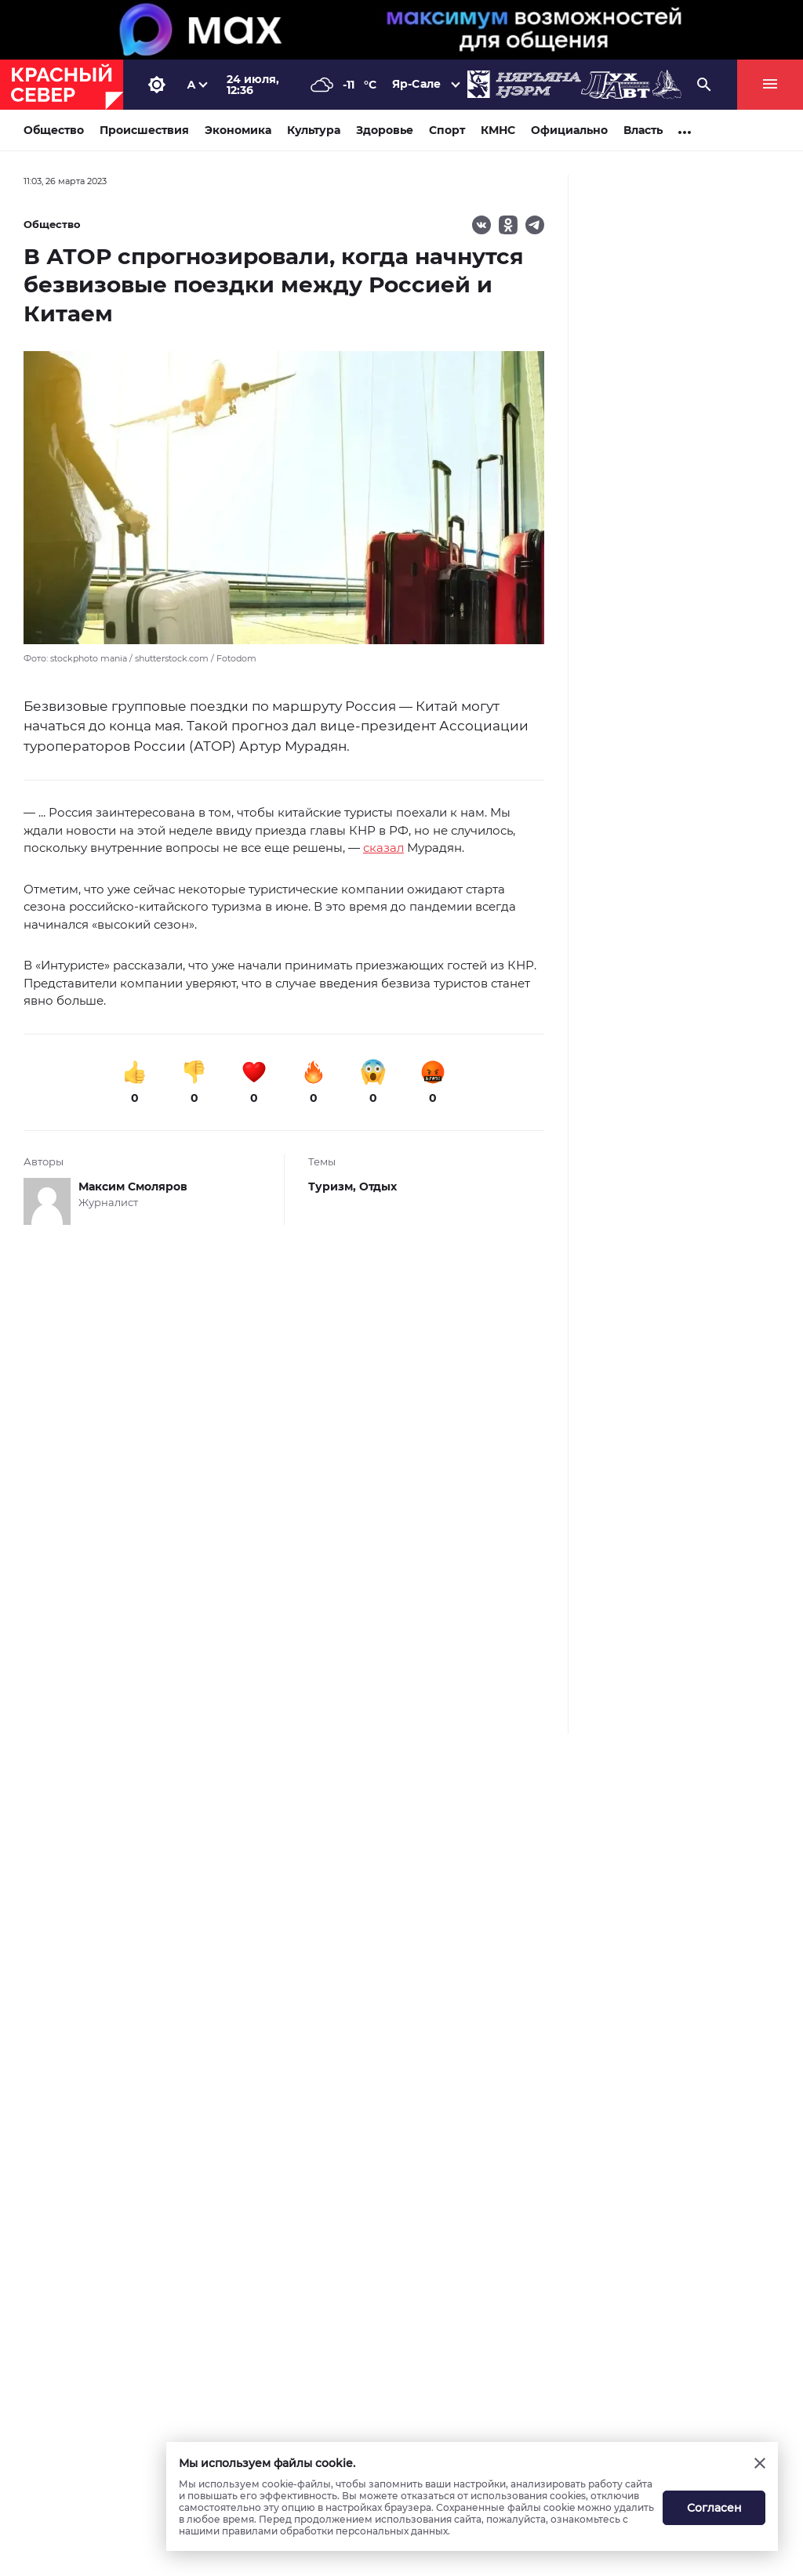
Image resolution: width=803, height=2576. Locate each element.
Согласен (714, 2508)
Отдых (378, 1186)
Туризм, (333, 1186)
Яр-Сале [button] (416, 84)
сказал (383, 847)
